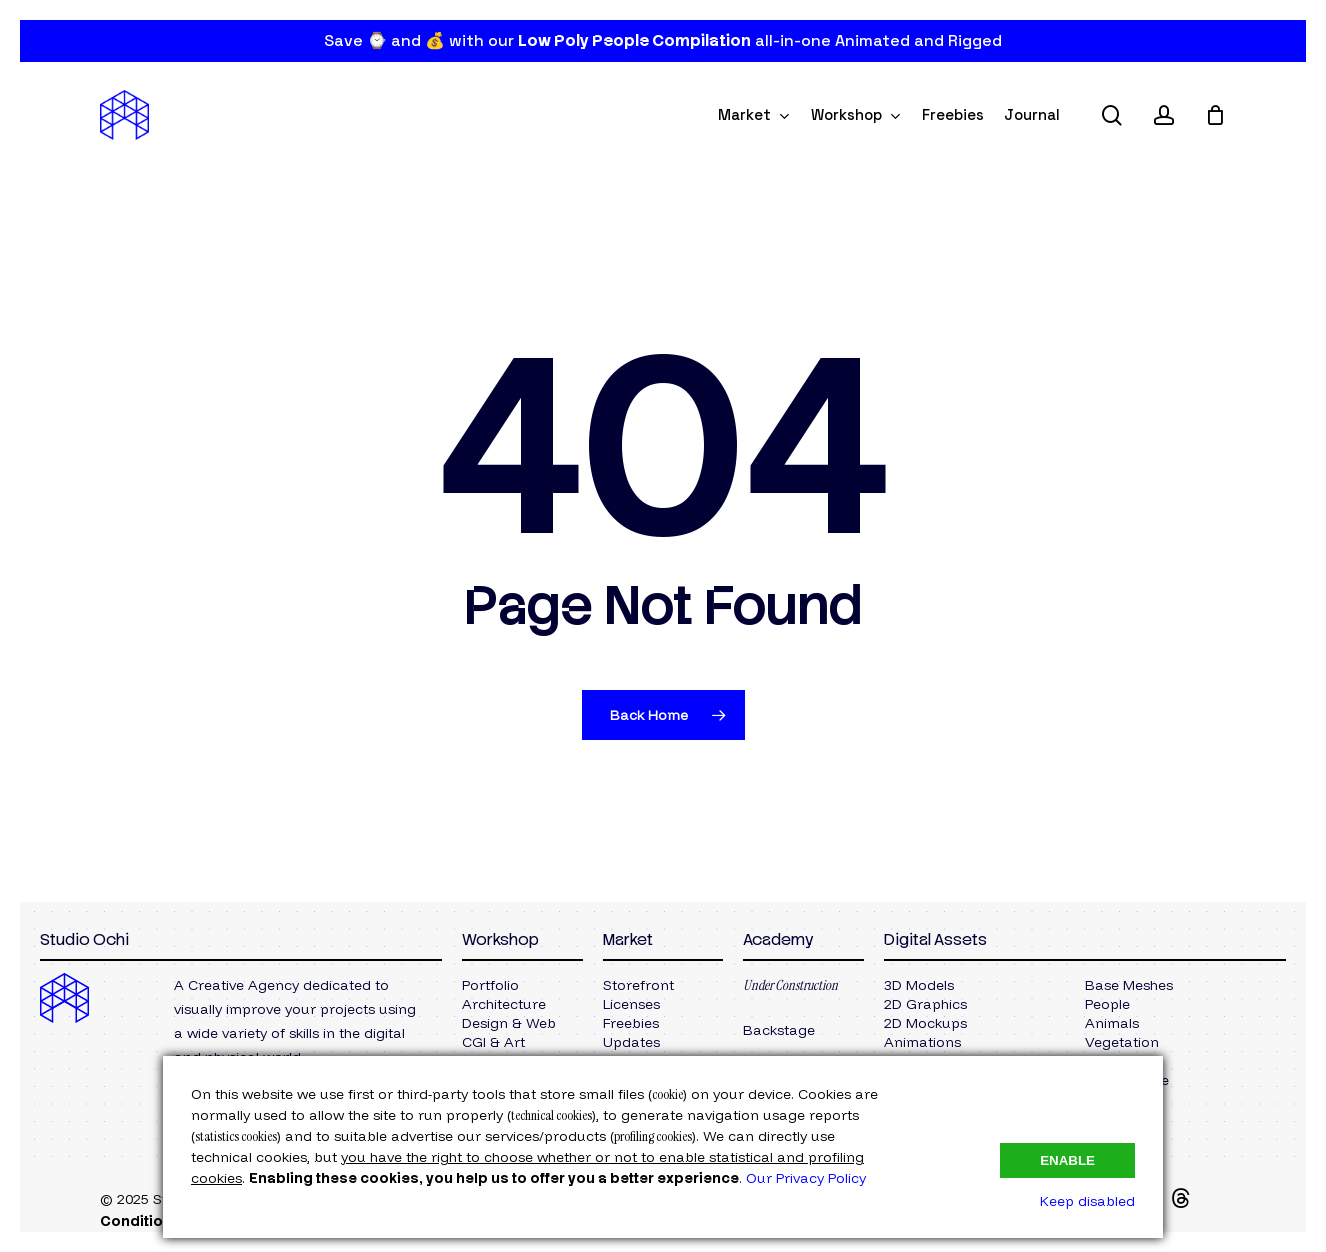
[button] (490, 985)
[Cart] (1215, 115)
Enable (1067, 1160)
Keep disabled (1087, 1201)
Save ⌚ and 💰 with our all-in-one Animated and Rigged (663, 40)
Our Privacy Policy (806, 1178)
